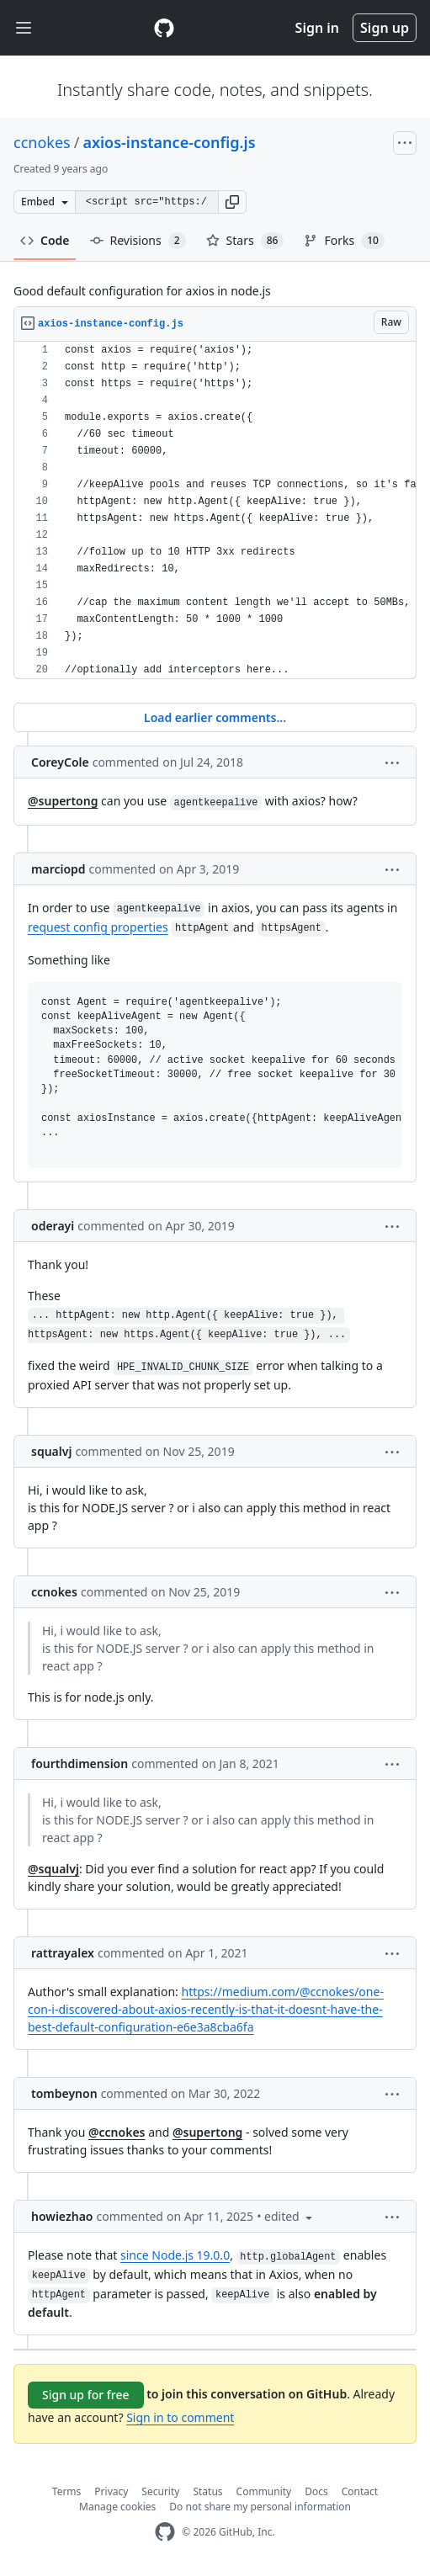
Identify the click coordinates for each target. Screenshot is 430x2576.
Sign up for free (86, 2395)
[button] (232, 202)
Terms (67, 2491)
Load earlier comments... (215, 717)
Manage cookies (117, 2506)
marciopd (58, 869)
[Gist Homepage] (164, 28)
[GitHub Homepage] (165, 2531)
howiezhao (62, 2216)
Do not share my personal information (260, 2506)
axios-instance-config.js (168, 142)
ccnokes (42, 142)
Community (264, 2491)
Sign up (384, 28)
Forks (344, 240)
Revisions (138, 240)
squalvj (51, 1451)
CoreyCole (60, 762)
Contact (360, 2491)
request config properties (98, 927)
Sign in (317, 28)
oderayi (52, 1226)
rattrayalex (62, 1953)
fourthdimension (79, 1763)
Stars (245, 240)
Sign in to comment (180, 2417)
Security (160, 2491)
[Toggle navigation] (23, 28)
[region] (215, 510)
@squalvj (53, 1869)
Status (207, 2491)
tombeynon (64, 2093)
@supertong (63, 801)
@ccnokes (117, 2132)
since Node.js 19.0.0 (175, 2255)
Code (45, 240)
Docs (316, 2491)
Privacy (111, 2491)
